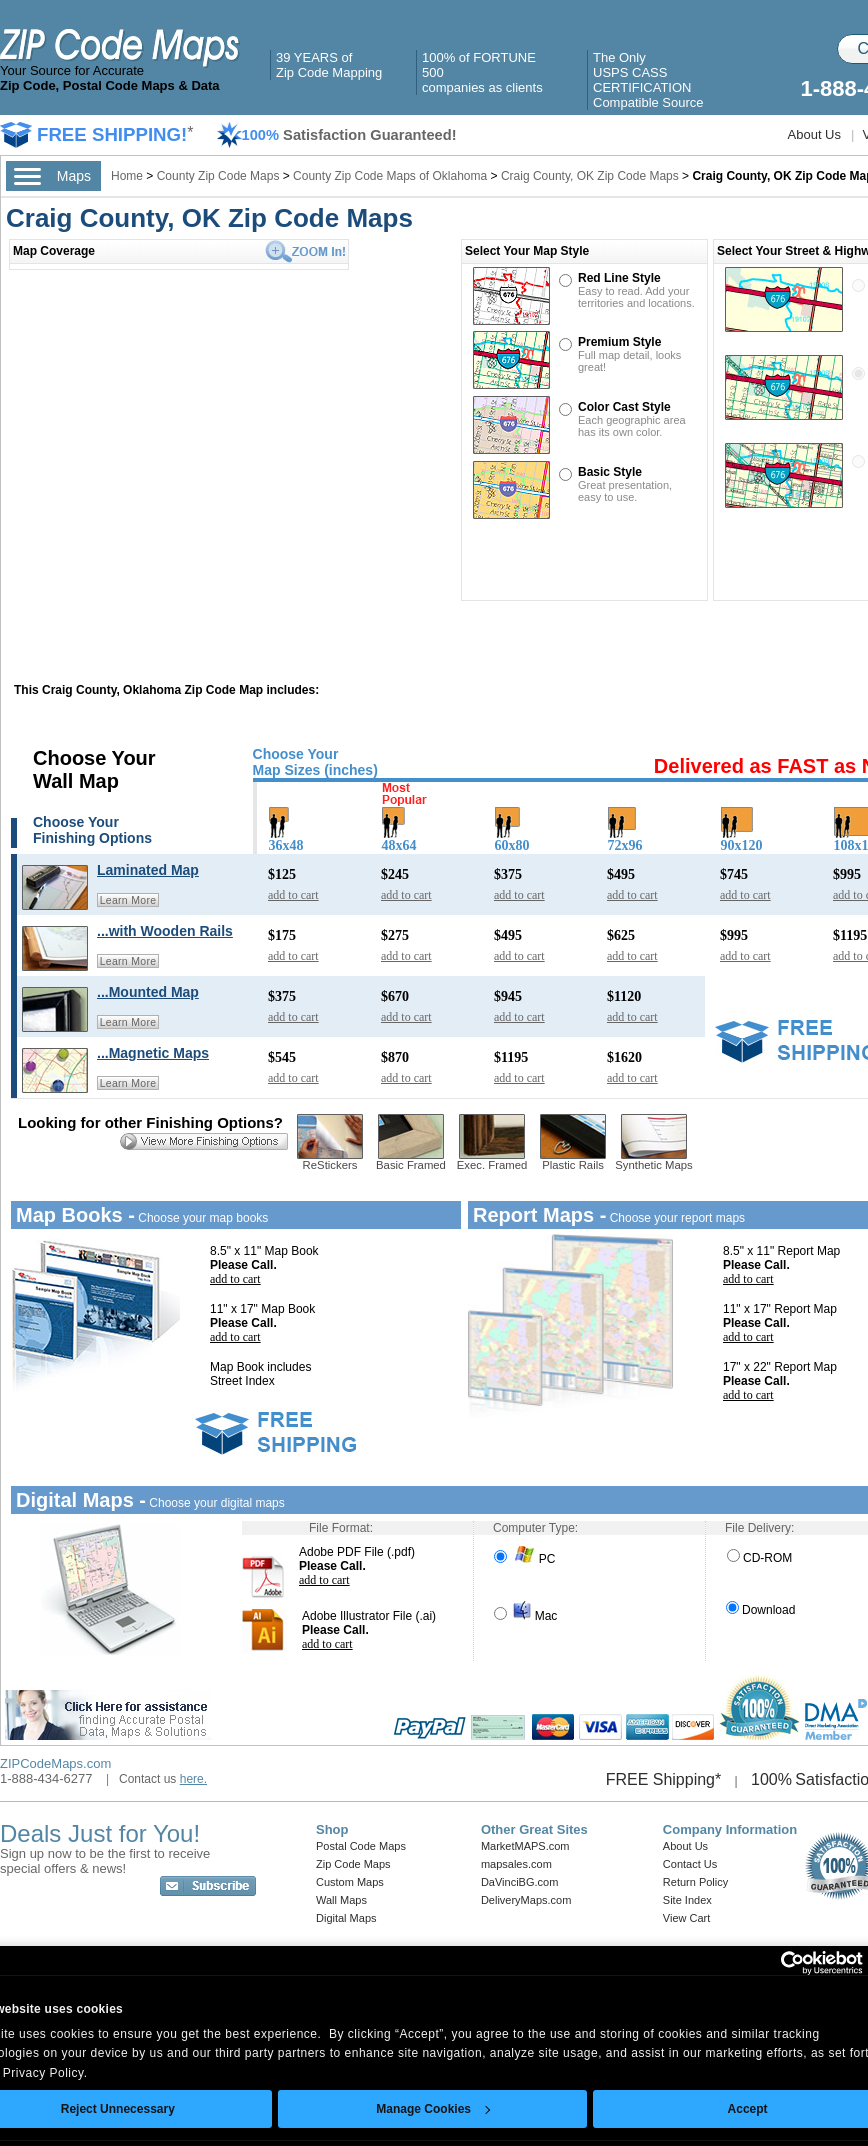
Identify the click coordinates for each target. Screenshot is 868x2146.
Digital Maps (346, 1918)
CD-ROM (759, 1558)
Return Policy (695, 1882)
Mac (525, 1616)
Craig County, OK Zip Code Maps (590, 176)
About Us (814, 134)
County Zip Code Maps (220, 176)
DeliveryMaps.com (526, 1900)
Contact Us (690, 1864)
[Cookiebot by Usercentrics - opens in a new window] (775, 1963)
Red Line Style (619, 278)
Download (760, 1610)
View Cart (686, 1918)
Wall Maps (341, 1900)
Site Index (687, 1900)
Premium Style (619, 342)
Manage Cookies (433, 2109)
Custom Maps (350, 1882)
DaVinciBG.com (519, 1882)
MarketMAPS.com (525, 1846)
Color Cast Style (624, 407)
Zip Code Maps (353, 1864)
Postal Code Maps (361, 1846)
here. (193, 1779)
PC (524, 1559)
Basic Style (610, 472)
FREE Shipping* (664, 1779)
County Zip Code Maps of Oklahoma (390, 176)
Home (127, 176)
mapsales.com (516, 1864)
